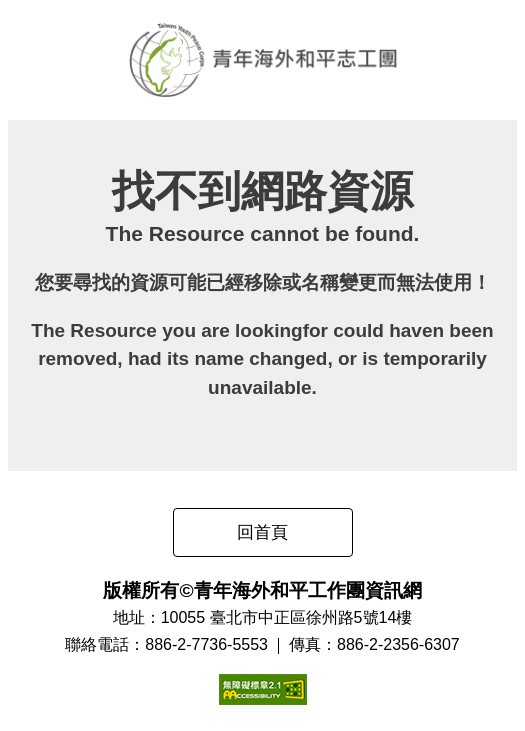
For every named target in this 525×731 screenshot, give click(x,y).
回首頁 (262, 532)
